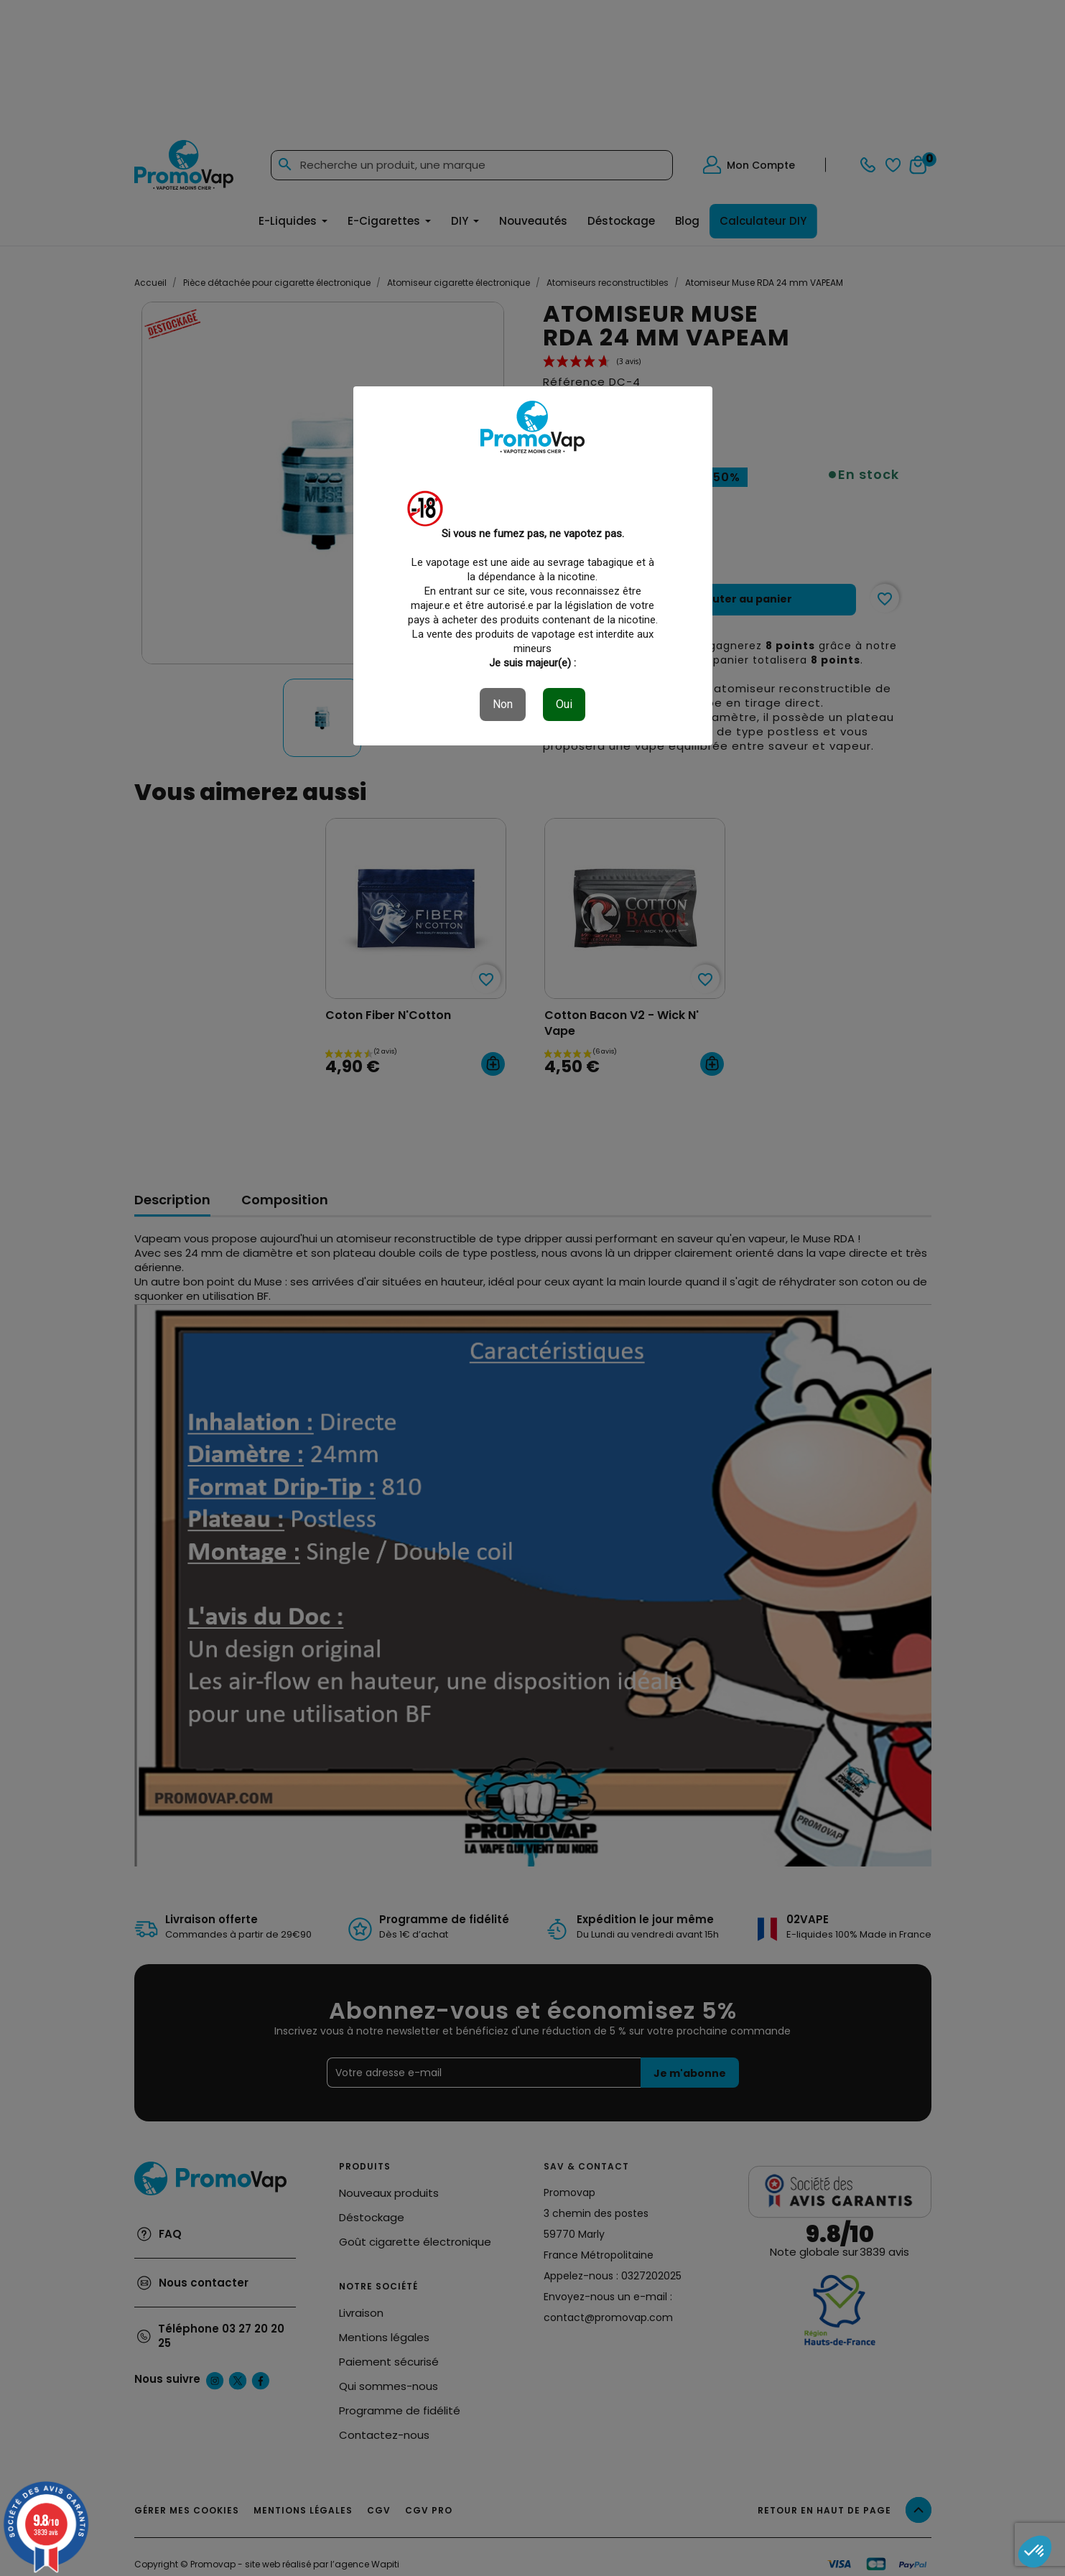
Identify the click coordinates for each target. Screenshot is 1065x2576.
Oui (564, 704)
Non (503, 704)
